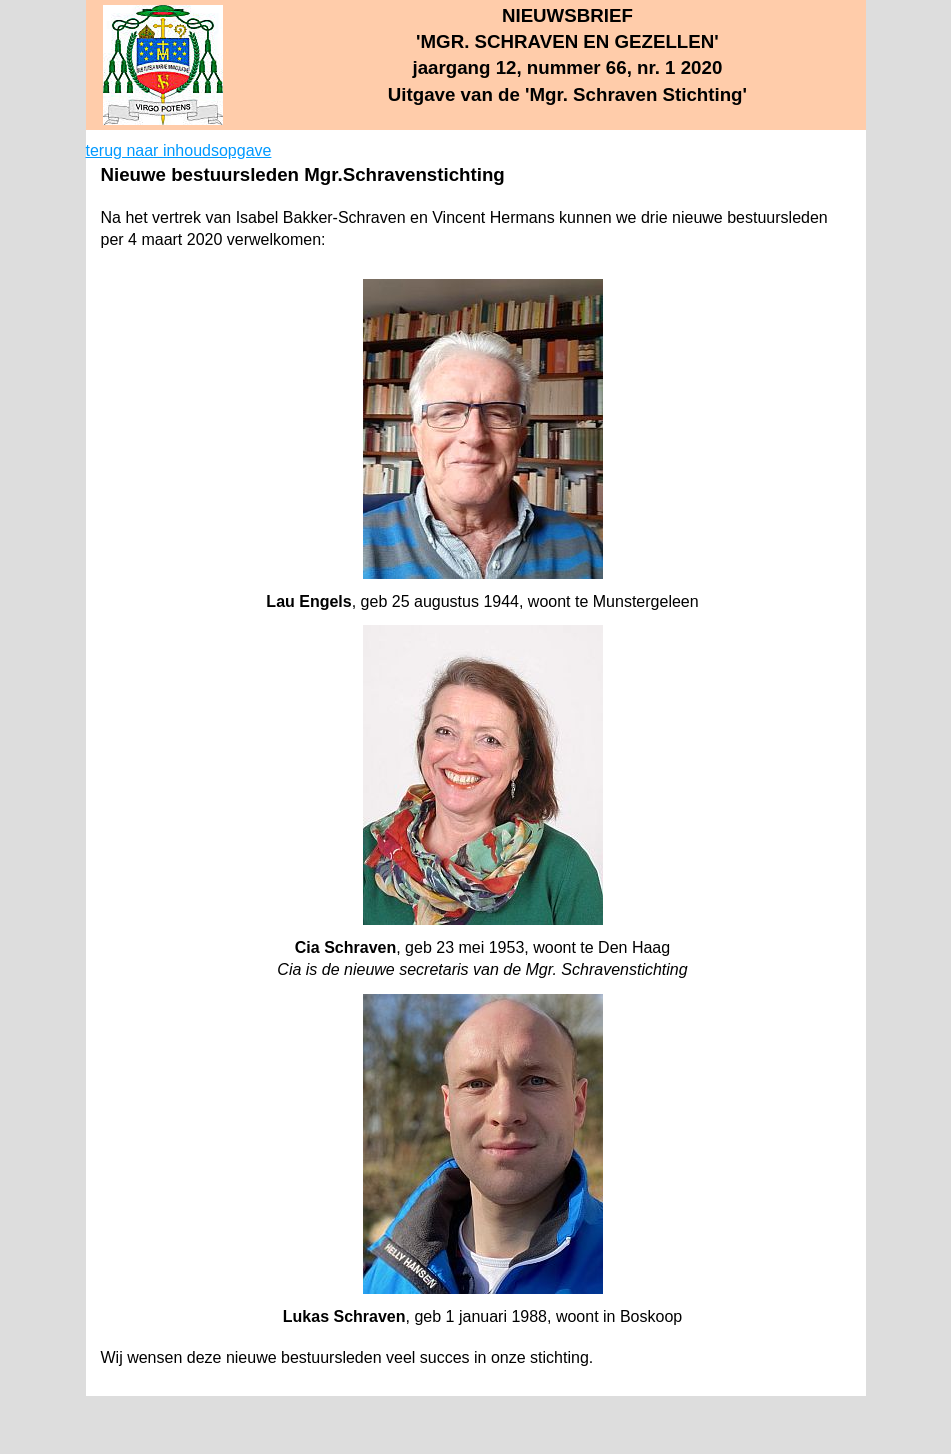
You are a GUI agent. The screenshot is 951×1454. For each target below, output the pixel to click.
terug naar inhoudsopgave (179, 150)
